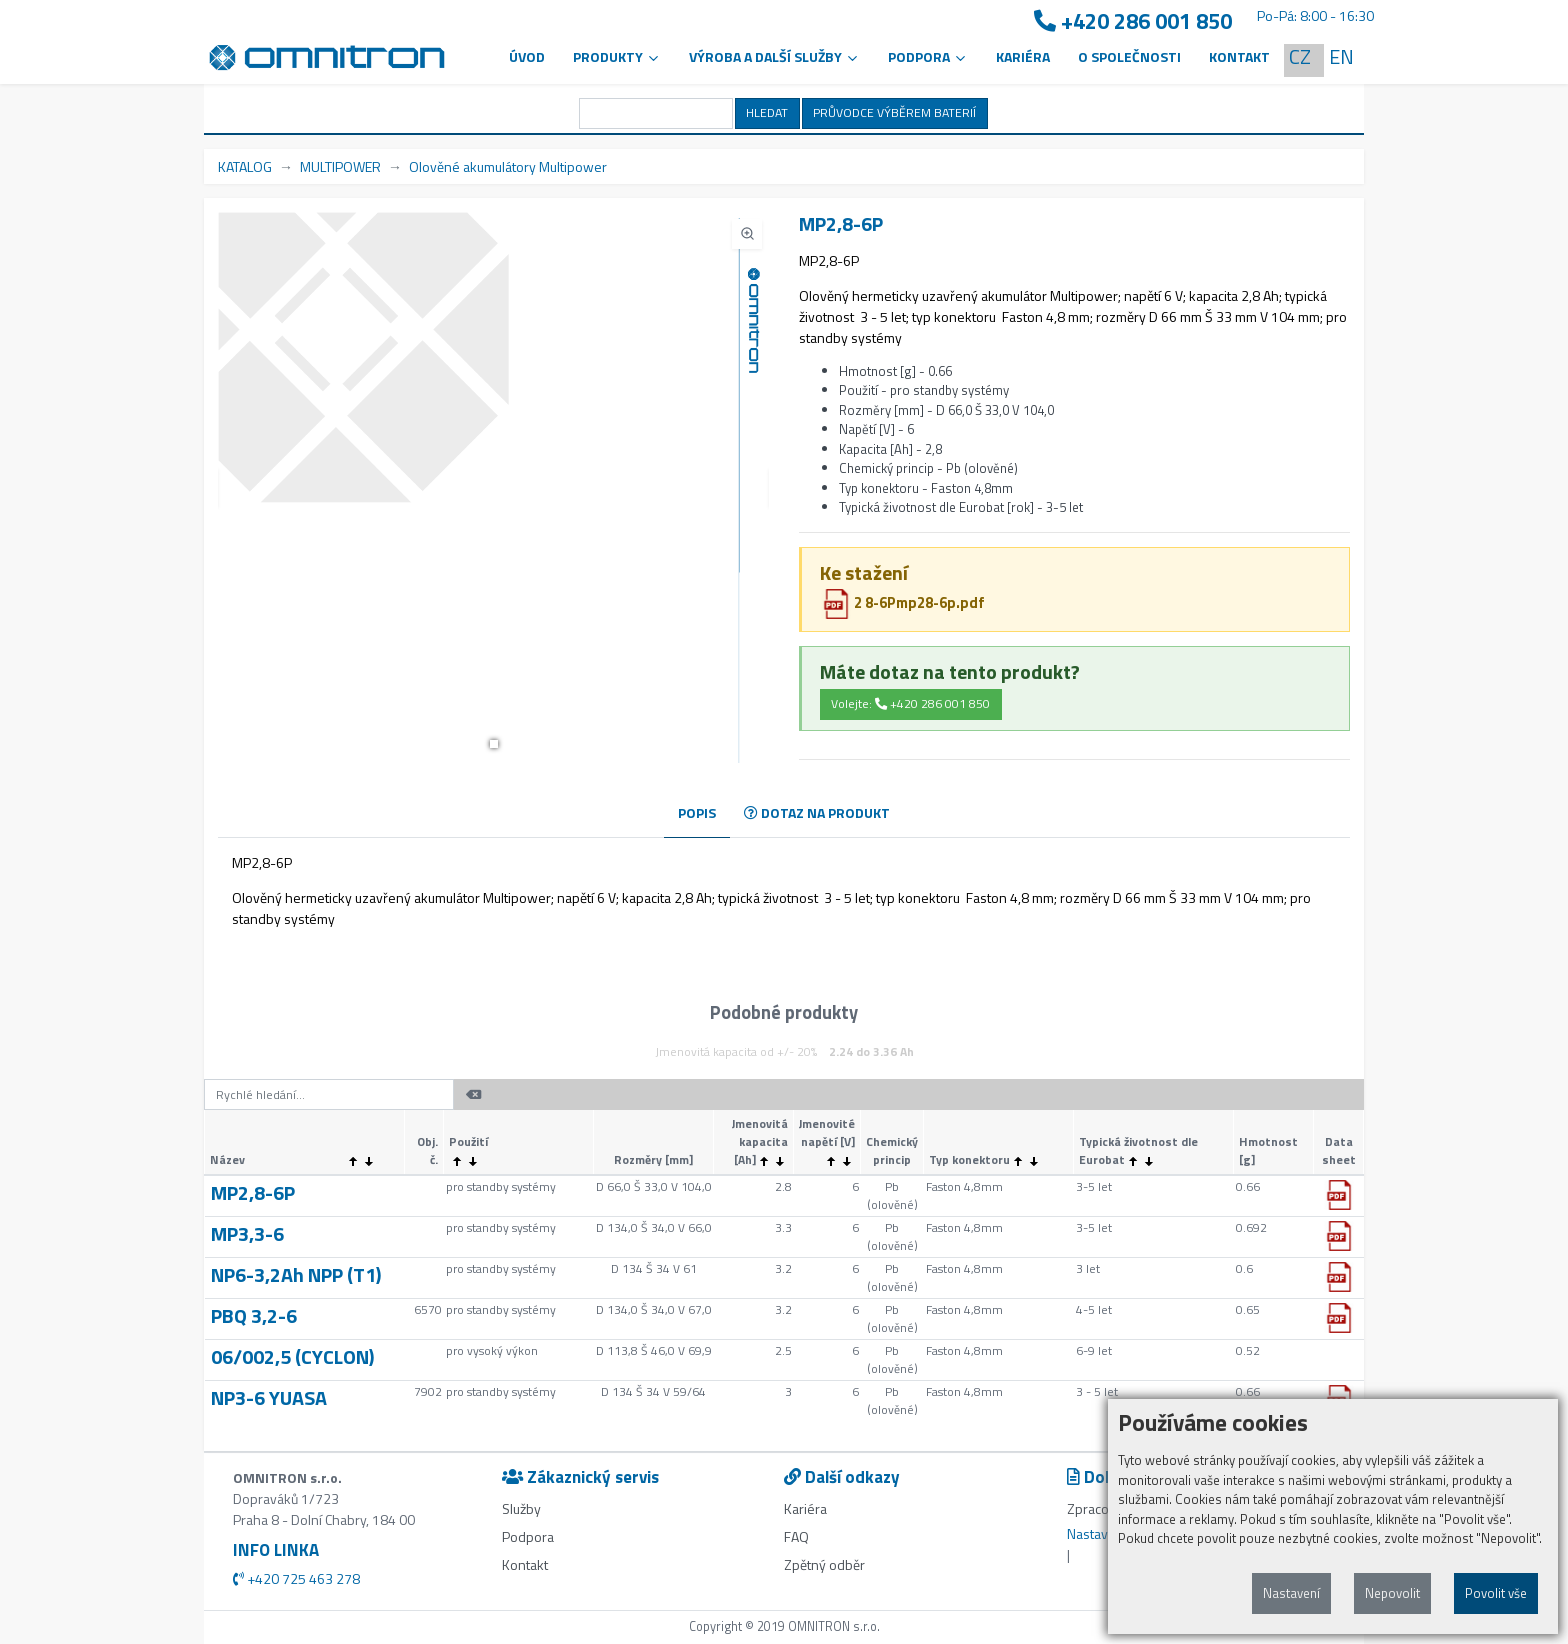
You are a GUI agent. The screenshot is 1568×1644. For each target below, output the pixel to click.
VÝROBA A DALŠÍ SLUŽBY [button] (774, 56)
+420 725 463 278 (296, 1578)
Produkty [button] (617, 56)
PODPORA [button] (928, 56)
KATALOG (245, 166)
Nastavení (1291, 1593)
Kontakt (1239, 56)
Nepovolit (1392, 1593)
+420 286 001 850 (1133, 21)
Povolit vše (1496, 1593)
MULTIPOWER (340, 166)
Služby (521, 1508)
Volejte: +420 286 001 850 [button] (910, 703)
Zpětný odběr (824, 1564)
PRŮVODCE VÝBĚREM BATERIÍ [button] (894, 112)
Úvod (527, 56)
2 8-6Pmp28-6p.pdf (903, 602)
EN (1341, 56)
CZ (1300, 56)
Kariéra (1023, 56)
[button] (494, 744)
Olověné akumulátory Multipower (508, 166)
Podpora (528, 1536)
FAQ (796, 1536)
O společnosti (1129, 56)
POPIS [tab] (697, 812)
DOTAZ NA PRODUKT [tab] (817, 812)
